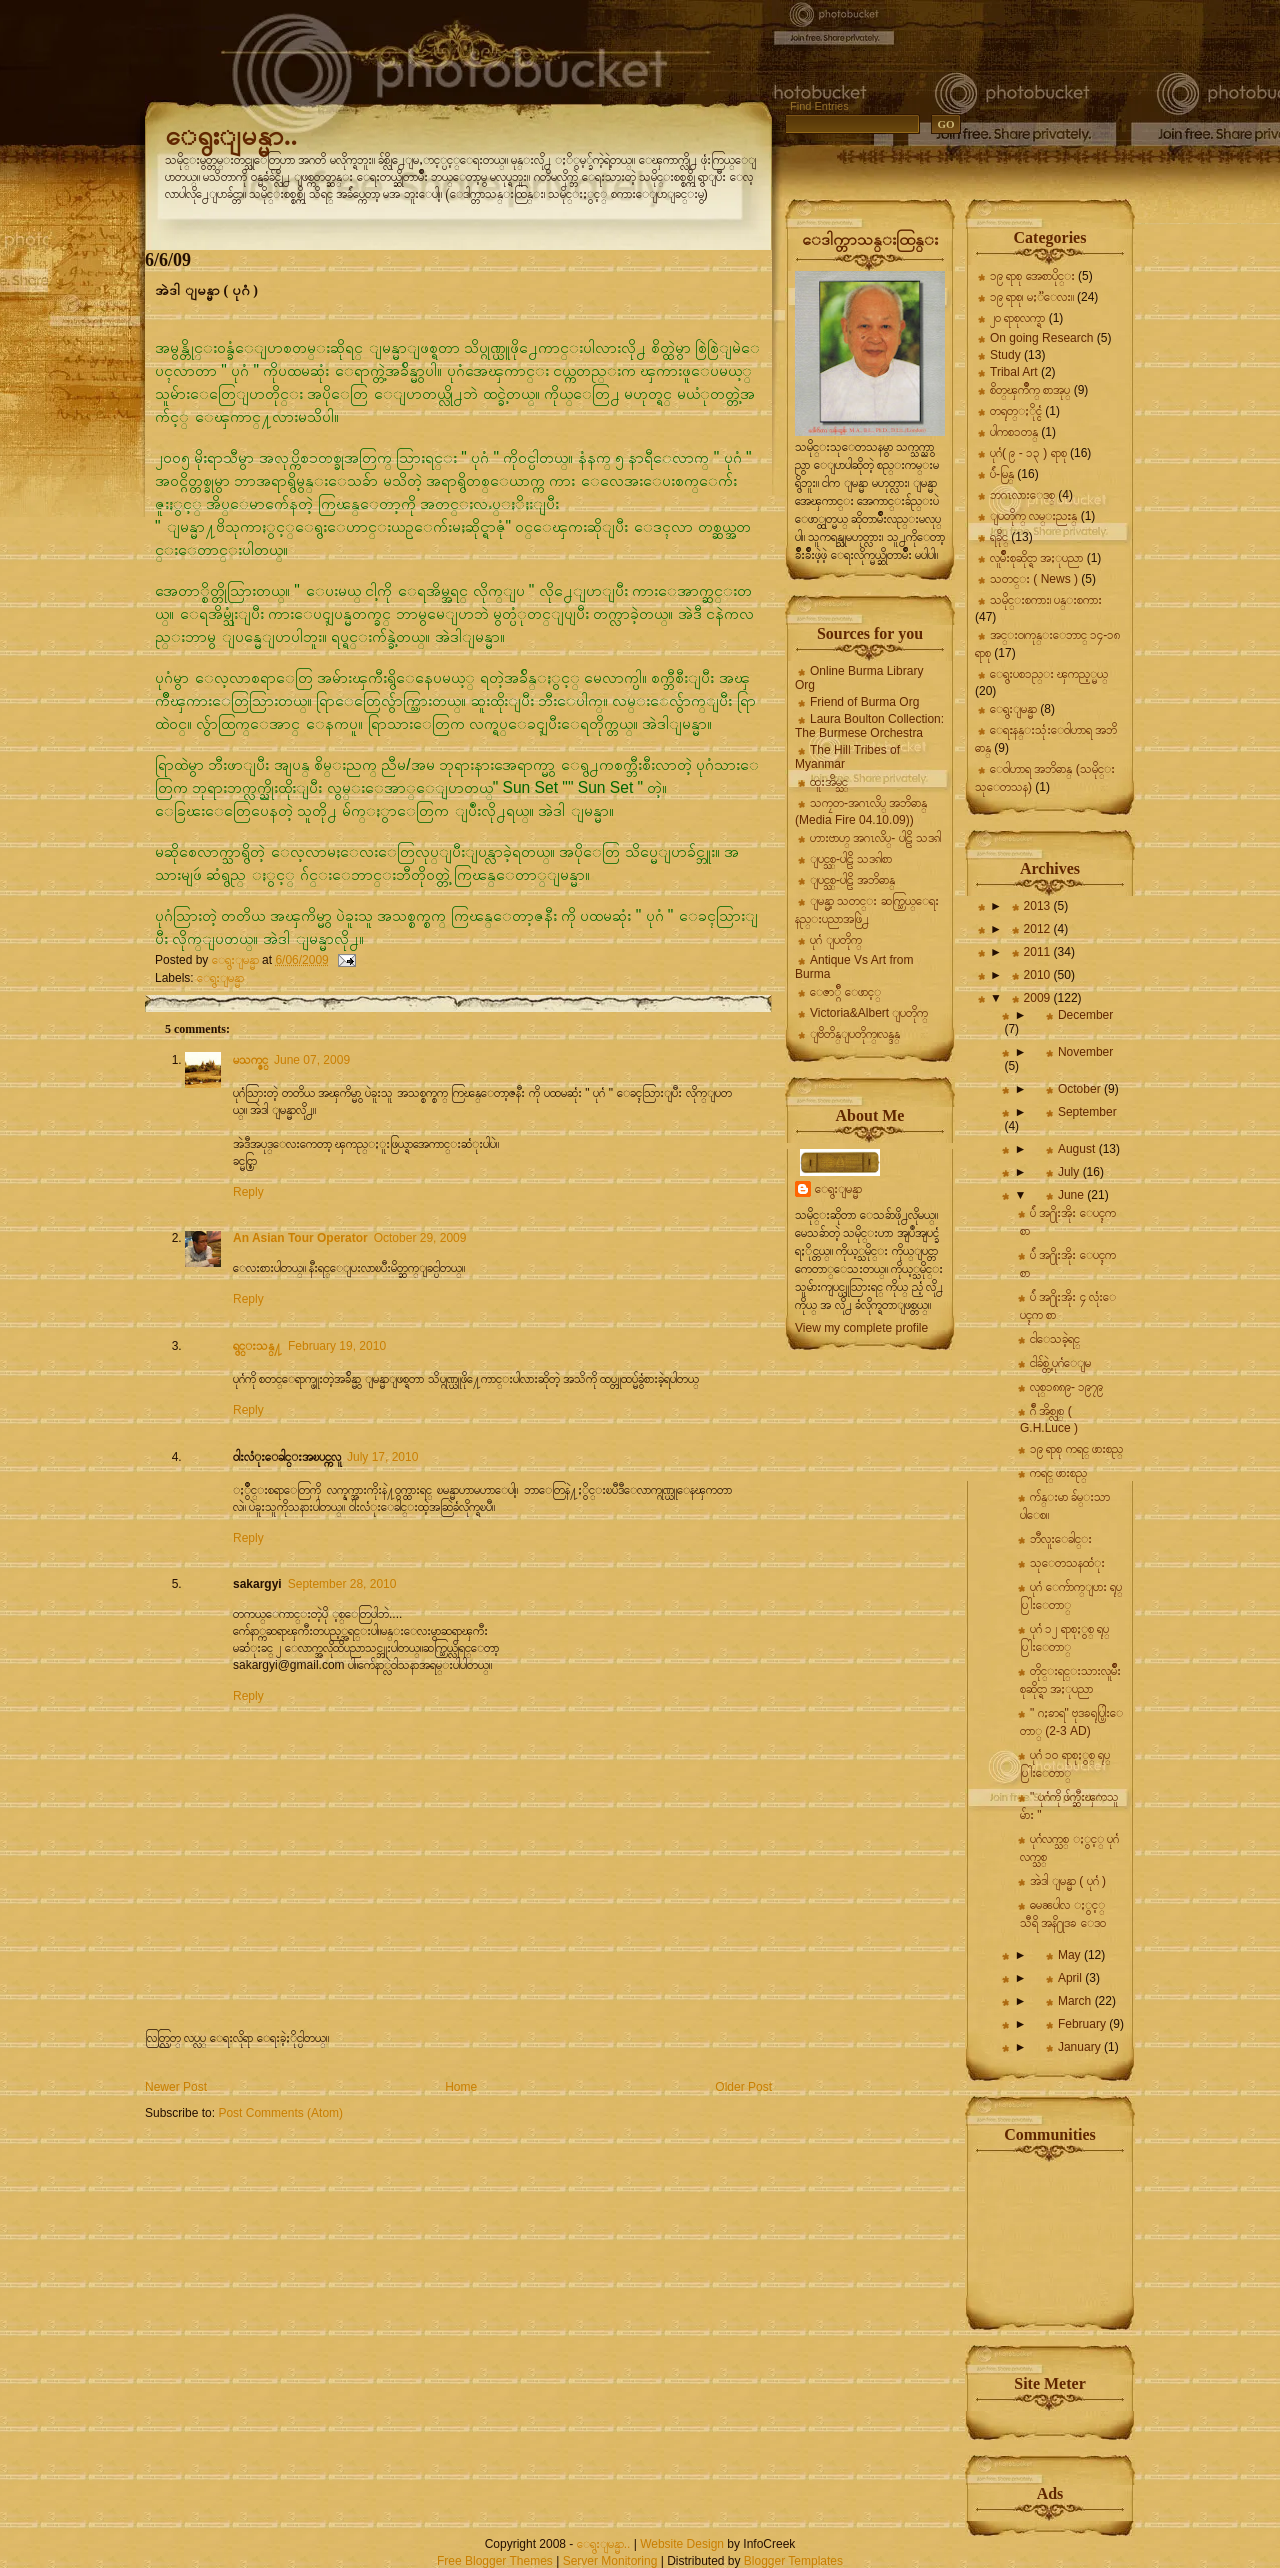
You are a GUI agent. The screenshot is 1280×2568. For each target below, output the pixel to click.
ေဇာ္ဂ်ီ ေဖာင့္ (845, 992)
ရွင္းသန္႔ (257, 1346)
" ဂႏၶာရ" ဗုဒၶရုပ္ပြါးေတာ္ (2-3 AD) (1071, 1722)
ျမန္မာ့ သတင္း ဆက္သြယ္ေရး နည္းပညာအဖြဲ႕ (867, 910)
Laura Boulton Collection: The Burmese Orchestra (869, 726)
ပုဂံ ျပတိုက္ (836, 940)
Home (461, 2087)
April (1071, 1978)
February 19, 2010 (337, 1346)
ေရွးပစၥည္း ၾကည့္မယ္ (1049, 674)
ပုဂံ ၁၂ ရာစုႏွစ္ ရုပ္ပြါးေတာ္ (1064, 1638)
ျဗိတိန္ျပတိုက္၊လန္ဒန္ (855, 1034)
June (1072, 1195)
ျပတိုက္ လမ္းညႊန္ (1033, 516)
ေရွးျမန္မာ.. (231, 136)
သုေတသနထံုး (1067, 1563)
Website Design (682, 2544)
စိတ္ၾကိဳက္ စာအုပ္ (1030, 390)
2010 (1039, 975)
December (1085, 1015)
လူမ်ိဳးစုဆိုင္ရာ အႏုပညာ (1036, 558)
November (1085, 1052)
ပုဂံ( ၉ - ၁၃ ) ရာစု (1028, 453)
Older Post (743, 2087)
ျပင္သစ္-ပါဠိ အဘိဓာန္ (852, 880)
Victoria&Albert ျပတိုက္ (869, 1013)
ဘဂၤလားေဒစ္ (1022, 495)
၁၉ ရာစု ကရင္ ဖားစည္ (1076, 1449)
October (1081, 1089)
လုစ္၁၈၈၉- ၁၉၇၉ (1066, 1387)
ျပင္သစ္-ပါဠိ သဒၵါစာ (851, 859)
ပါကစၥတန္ (1014, 432)
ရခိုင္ (999, 537)
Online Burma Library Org (859, 678)
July (1070, 1172)
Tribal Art (1014, 372)
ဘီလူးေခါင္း (1061, 1539)
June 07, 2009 (312, 1060)
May (1071, 1955)
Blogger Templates (793, 2561)
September (1087, 1112)
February (1083, 2024)
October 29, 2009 (420, 1238)
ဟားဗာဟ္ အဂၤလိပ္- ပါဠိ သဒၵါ (875, 838)
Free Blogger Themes (495, 2561)
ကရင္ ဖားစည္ (1058, 1473)
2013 (1039, 906)
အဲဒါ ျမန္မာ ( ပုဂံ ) (1068, 1881)
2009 (1039, 998)
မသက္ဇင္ (250, 1060)
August (1078, 1149)
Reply (248, 1192)
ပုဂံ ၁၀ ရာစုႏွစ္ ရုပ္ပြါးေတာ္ (1065, 1764)
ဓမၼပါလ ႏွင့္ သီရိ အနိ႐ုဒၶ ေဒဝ (1063, 1914)
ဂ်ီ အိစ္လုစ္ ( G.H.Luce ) (1049, 1419)
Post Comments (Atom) (280, 2113)
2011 (1039, 952)
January (1081, 2047)
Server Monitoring (610, 2561)
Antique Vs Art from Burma (854, 967)
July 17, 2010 (382, 1457)
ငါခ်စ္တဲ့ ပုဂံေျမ (1060, 1363)
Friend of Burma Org (864, 702)
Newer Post (176, 2087)
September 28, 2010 (342, 1584)
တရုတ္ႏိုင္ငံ (1016, 411)
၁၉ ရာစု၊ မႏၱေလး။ (1032, 297)
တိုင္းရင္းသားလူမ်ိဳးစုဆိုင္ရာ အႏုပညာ (1070, 1680)
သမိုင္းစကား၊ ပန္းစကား (1046, 600)
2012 (1039, 929)
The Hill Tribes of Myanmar (847, 757)
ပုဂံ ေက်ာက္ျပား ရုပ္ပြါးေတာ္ (1071, 1596)
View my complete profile (861, 1328)
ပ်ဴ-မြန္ (1002, 474)
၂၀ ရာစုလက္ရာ (1017, 318)
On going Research (1041, 338)
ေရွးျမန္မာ (220, 978)
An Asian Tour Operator (300, 1238)
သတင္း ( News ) (1034, 579)
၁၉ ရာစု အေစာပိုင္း (1032, 276)
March (1076, 2001)
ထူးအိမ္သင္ (829, 782)
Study (1005, 355)
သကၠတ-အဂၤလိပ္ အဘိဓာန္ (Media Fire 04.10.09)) (861, 811)
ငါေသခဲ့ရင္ (1055, 1339)
